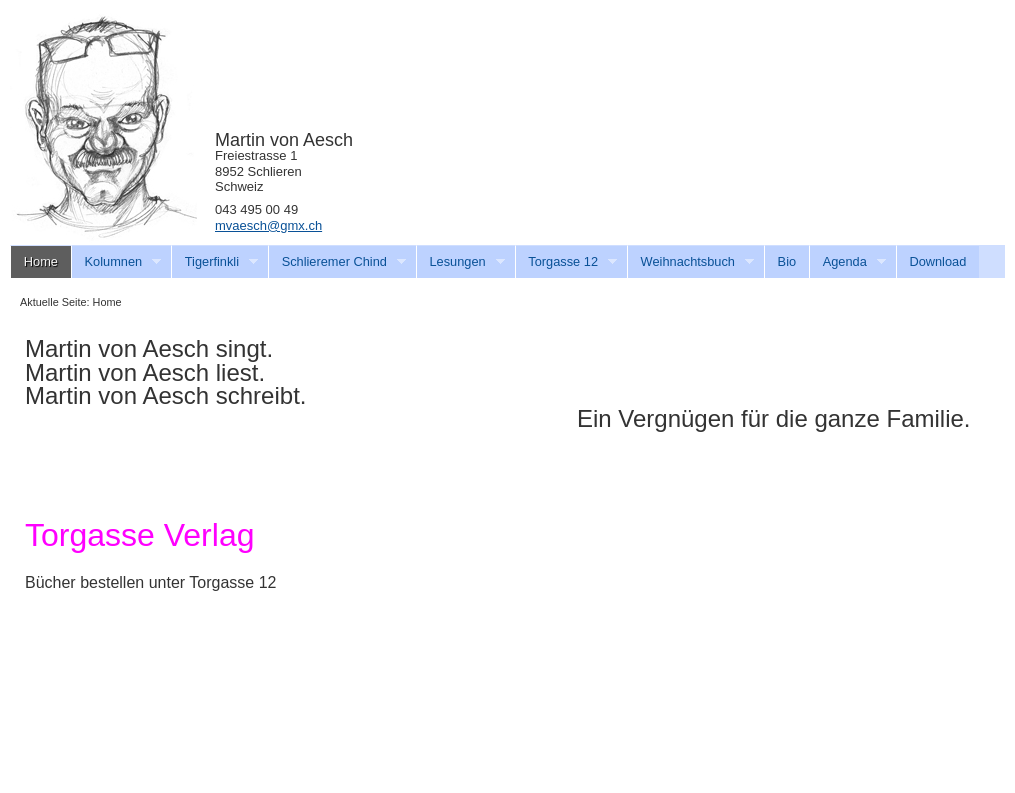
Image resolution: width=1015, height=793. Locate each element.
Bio (787, 261)
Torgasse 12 (566, 262)
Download (937, 261)
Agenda (847, 262)
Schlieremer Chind (337, 262)
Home (41, 261)
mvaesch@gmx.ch (268, 225)
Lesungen (460, 262)
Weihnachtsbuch (690, 262)
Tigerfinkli (214, 262)
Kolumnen (116, 262)
